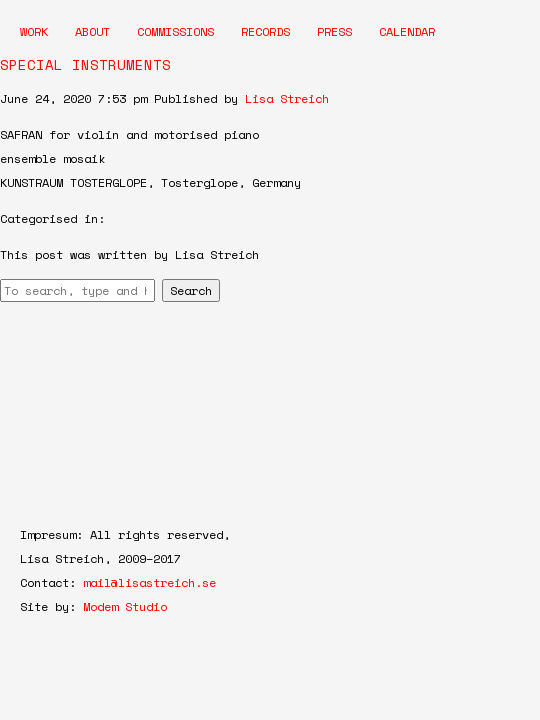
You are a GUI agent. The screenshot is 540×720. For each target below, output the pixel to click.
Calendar (407, 31)
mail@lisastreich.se (149, 582)
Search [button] (191, 290)
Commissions (175, 31)
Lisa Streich (287, 98)
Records (265, 31)
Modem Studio (125, 606)
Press (334, 31)
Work (34, 31)
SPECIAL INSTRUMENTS (85, 64)
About (92, 31)
